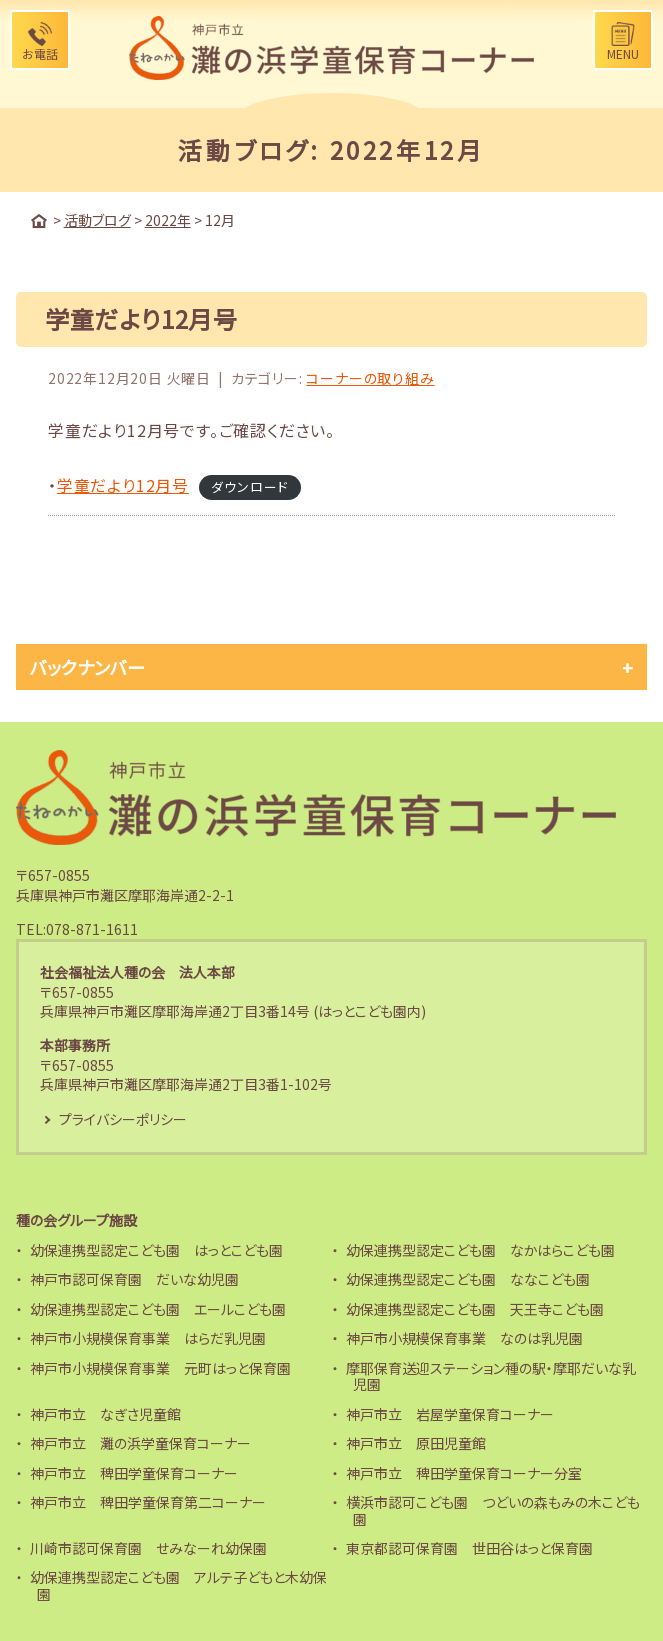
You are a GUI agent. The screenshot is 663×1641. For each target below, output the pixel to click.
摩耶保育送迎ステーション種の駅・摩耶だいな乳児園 (491, 1376)
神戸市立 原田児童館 (416, 1443)
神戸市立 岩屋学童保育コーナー (450, 1414)
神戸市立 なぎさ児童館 (105, 1414)
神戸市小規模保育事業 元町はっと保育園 (160, 1368)
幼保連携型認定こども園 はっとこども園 (156, 1250)
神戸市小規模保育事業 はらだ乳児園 (148, 1338)
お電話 (40, 53)
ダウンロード (249, 486)
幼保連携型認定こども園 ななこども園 (468, 1279)
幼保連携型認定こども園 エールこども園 (158, 1309)
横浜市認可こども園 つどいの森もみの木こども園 (493, 1510)
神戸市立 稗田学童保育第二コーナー (148, 1502)
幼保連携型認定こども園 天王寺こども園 (475, 1309)
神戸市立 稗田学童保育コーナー (134, 1473)
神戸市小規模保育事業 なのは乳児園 (464, 1338)
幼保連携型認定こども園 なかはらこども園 (480, 1250)
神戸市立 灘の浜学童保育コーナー (140, 1443)
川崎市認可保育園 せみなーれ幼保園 (148, 1548)
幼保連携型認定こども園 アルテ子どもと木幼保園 (178, 1585)
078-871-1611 (92, 929)
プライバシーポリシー (123, 1119)
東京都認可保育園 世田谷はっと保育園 (469, 1548)
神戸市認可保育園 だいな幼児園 (134, 1279)
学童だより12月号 (123, 485)
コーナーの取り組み (370, 378)
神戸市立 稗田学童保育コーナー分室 (464, 1473)
